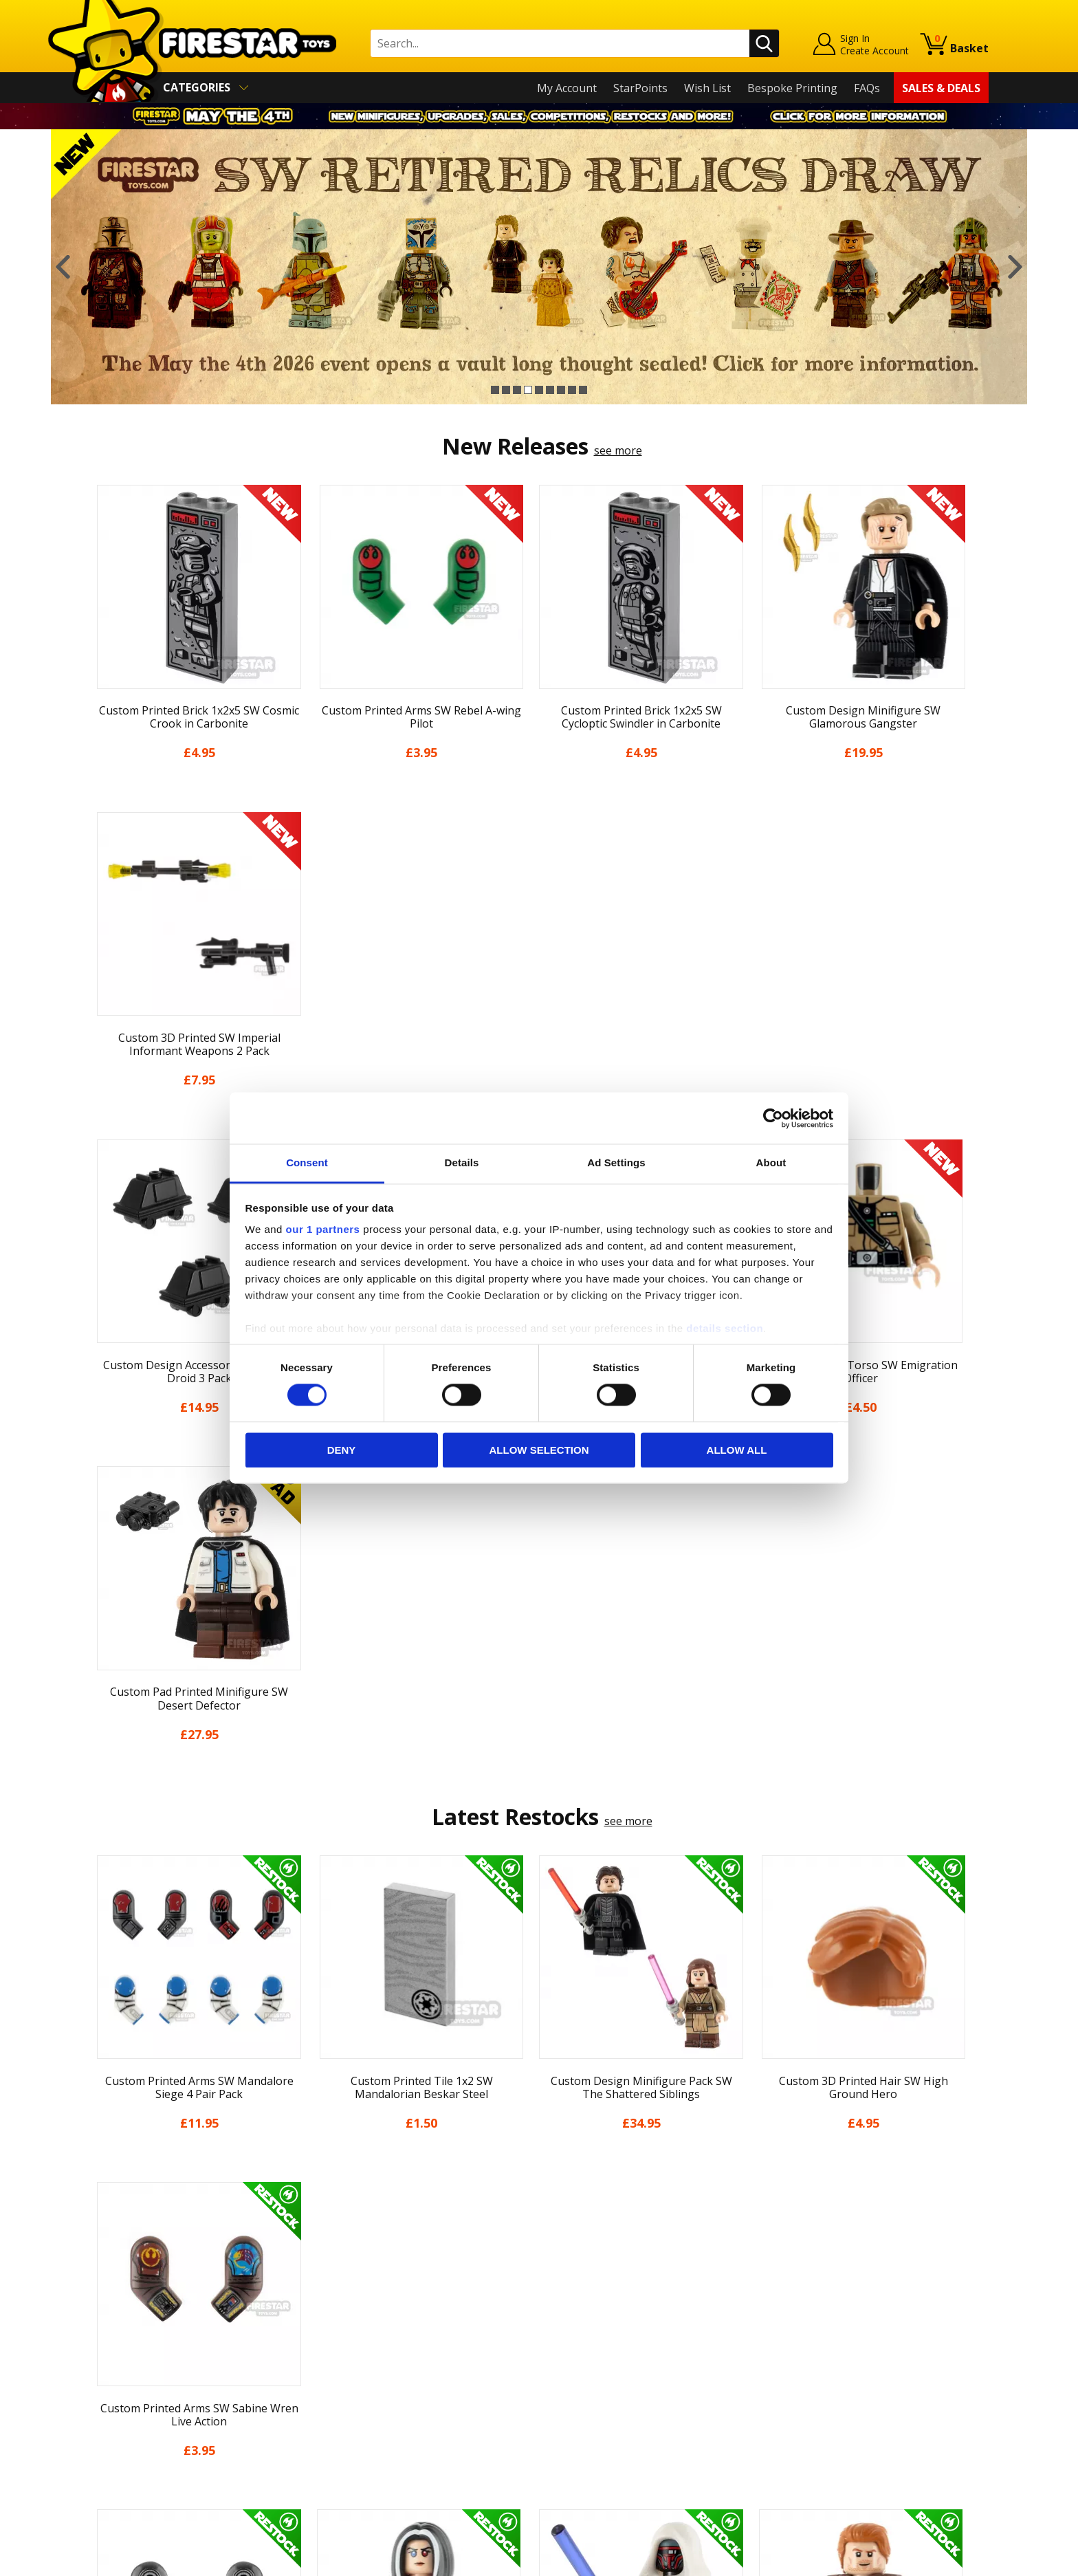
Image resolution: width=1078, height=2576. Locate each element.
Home (104, 2274)
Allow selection (539, 1450)
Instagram (647, 2328)
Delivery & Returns (137, 2373)
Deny (341, 1450)
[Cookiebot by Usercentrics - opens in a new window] (773, 1118)
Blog (101, 2353)
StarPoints (640, 88)
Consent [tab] (307, 1162)
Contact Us (342, 2274)
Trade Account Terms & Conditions (404, 2422)
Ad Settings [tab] (616, 1162)
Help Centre (345, 2296)
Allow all (737, 1450)
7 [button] (561, 390)
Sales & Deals (941, 88)
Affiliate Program (358, 2444)
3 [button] (517, 390)
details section (724, 1328)
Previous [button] (63, 266)
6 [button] (550, 390)
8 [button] (572, 390)
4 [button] (528, 390)
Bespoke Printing (792, 88)
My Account (567, 88)
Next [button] (1015, 266)
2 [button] (506, 390)
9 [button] (583, 390)
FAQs (867, 88)
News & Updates (132, 2334)
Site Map (112, 2472)
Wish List (707, 88)
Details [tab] (462, 1162)
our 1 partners (323, 1229)
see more (618, 450)
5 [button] (539, 390)
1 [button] (495, 390)
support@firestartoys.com (381, 2342)
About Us (113, 2314)
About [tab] (771, 1162)
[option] (539, 266)
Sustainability (124, 2452)
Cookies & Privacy (134, 2413)
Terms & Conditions (140, 2393)
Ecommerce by (937, 2560)
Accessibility (120, 2433)
